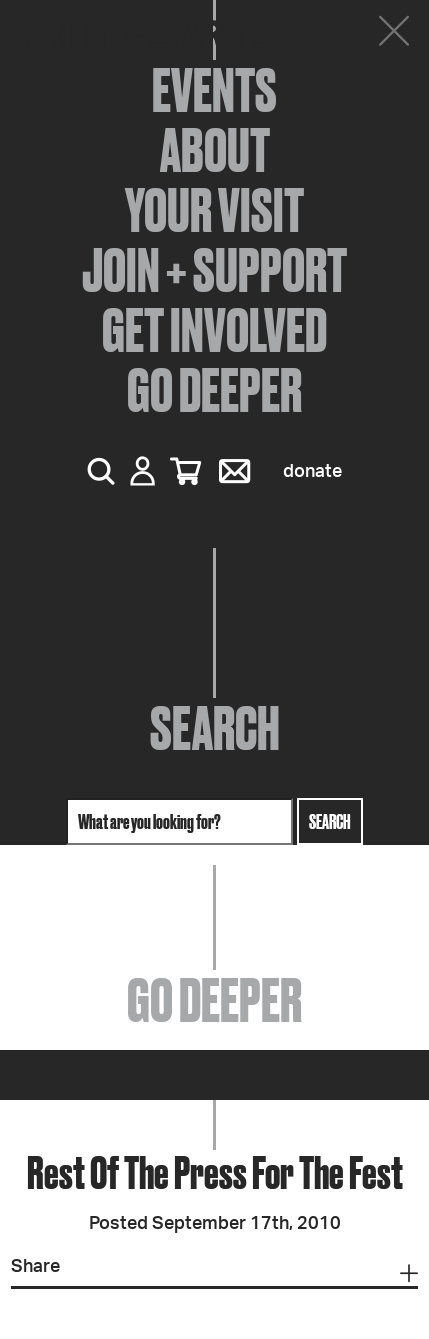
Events (214, 90)
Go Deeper (214, 390)
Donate (312, 472)
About (215, 150)
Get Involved (214, 330)
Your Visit (214, 210)
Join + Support (214, 270)
